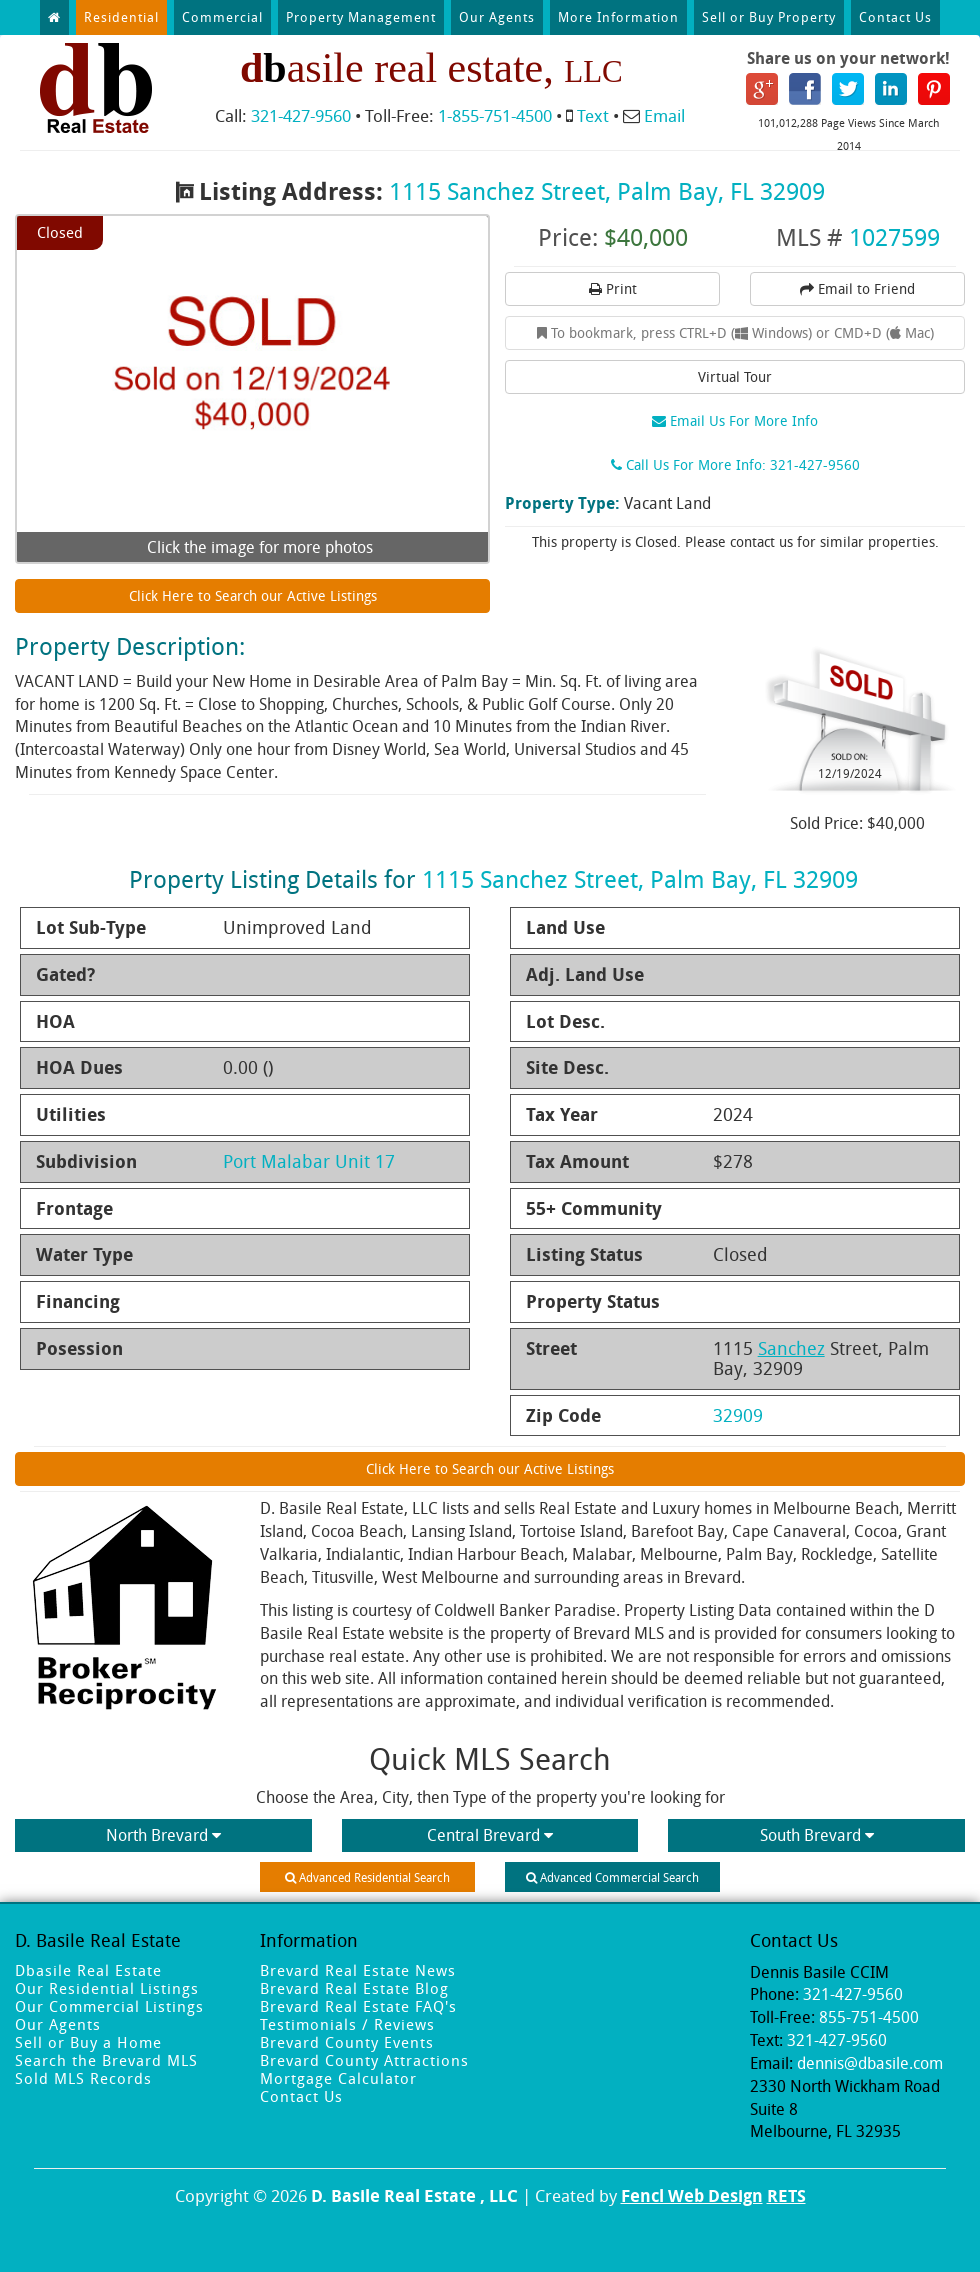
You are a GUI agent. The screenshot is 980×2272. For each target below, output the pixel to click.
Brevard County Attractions (364, 2060)
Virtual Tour (735, 376)
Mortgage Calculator (338, 2078)
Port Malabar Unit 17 (309, 1161)
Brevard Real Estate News (358, 1970)
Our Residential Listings (107, 1988)
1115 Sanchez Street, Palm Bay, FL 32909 (607, 191)
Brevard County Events (347, 2042)
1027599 (894, 237)
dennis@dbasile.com (870, 2063)
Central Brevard (490, 1835)
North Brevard (163, 1835)
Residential (121, 17)
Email (664, 115)
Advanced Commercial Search (612, 1877)
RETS (786, 2195)
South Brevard (817, 1835)
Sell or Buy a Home (88, 2042)
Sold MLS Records (83, 2078)
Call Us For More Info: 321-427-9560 (735, 464)
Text (593, 115)
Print (613, 288)
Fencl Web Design (692, 2195)
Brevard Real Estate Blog (354, 1988)
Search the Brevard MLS (106, 2060)
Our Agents (497, 17)
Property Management (361, 17)
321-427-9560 (301, 115)
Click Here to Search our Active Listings (253, 595)
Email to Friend (857, 288)
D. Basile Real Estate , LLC (414, 2195)
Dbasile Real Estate (88, 1970)
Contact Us (895, 17)
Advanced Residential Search (367, 1877)
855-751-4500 (869, 2017)
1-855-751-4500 (495, 115)
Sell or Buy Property (769, 17)
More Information (618, 17)
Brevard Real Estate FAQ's (358, 2006)
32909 (738, 1415)
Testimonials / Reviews (347, 2024)
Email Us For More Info (735, 420)
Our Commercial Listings (109, 2006)
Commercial (222, 17)
